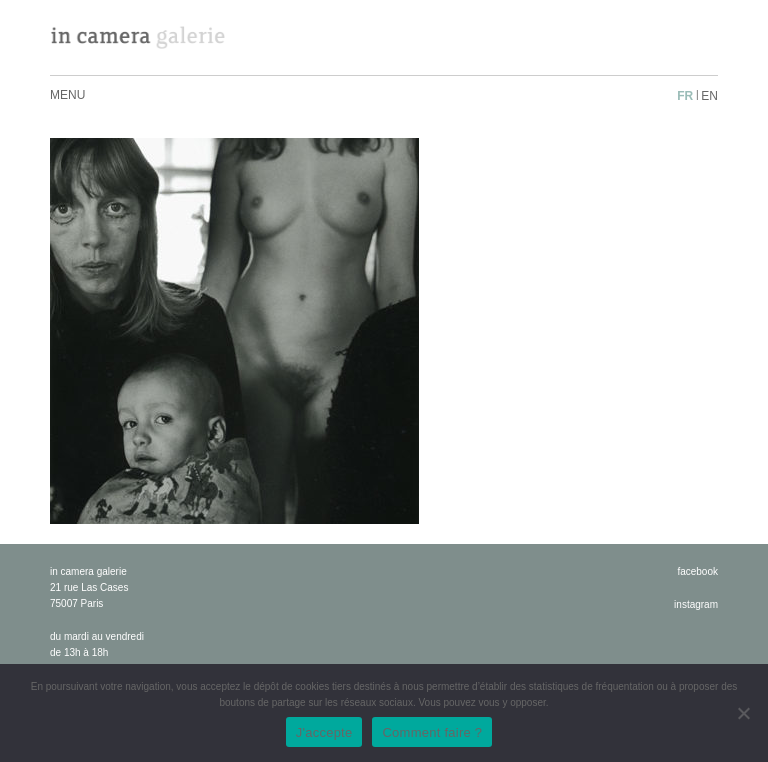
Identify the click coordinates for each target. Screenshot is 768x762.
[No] (743, 713)
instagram (696, 604)
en (709, 96)
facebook (697, 571)
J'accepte (324, 732)
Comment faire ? (432, 732)
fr (685, 96)
